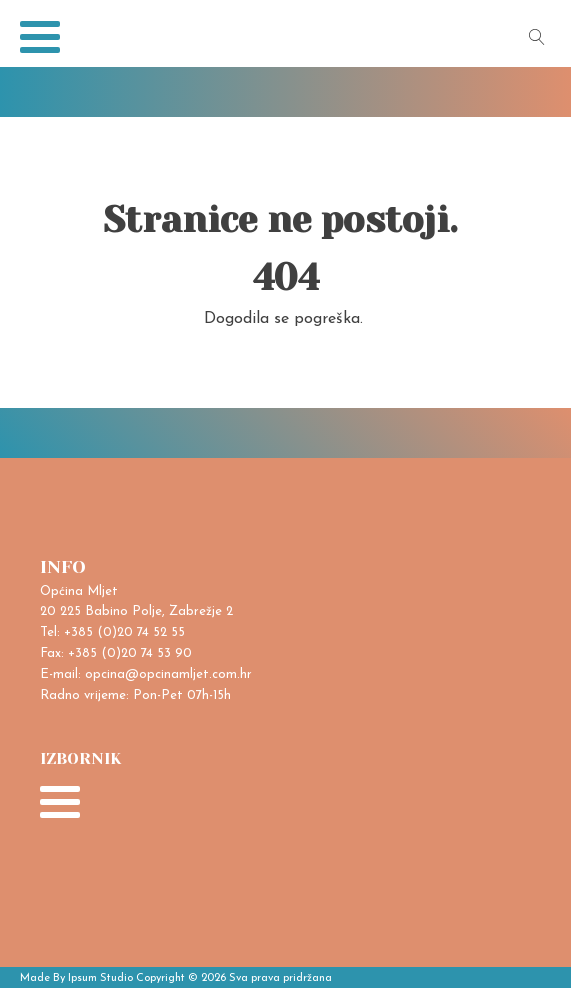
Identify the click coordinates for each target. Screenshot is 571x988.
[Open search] (537, 37)
